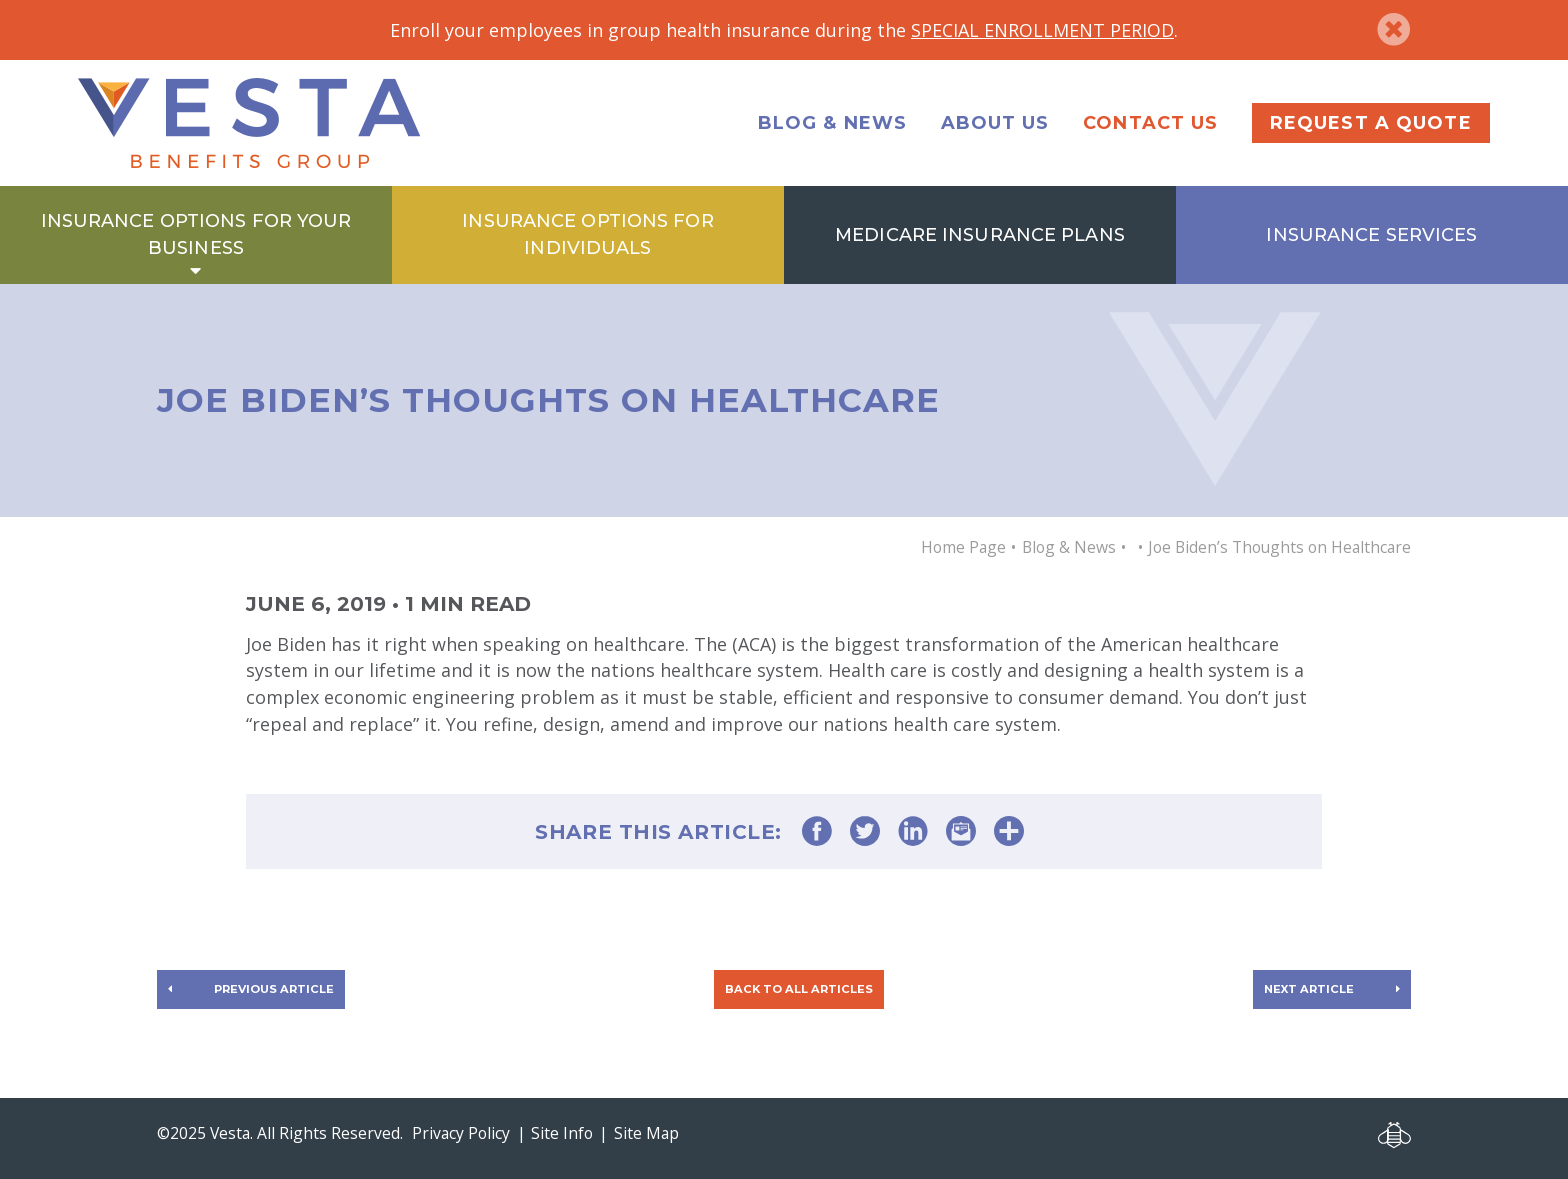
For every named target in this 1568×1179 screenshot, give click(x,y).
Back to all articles (799, 989)
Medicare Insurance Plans (980, 234)
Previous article (274, 989)
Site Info (562, 1133)
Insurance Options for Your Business (196, 234)
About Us (995, 122)
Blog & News (832, 122)
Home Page (963, 547)
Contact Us (1150, 122)
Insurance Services (1371, 234)
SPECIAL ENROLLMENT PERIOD (1042, 30)
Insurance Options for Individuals (587, 234)
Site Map (646, 1133)
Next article (1309, 989)
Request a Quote (1371, 122)
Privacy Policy (461, 1133)
